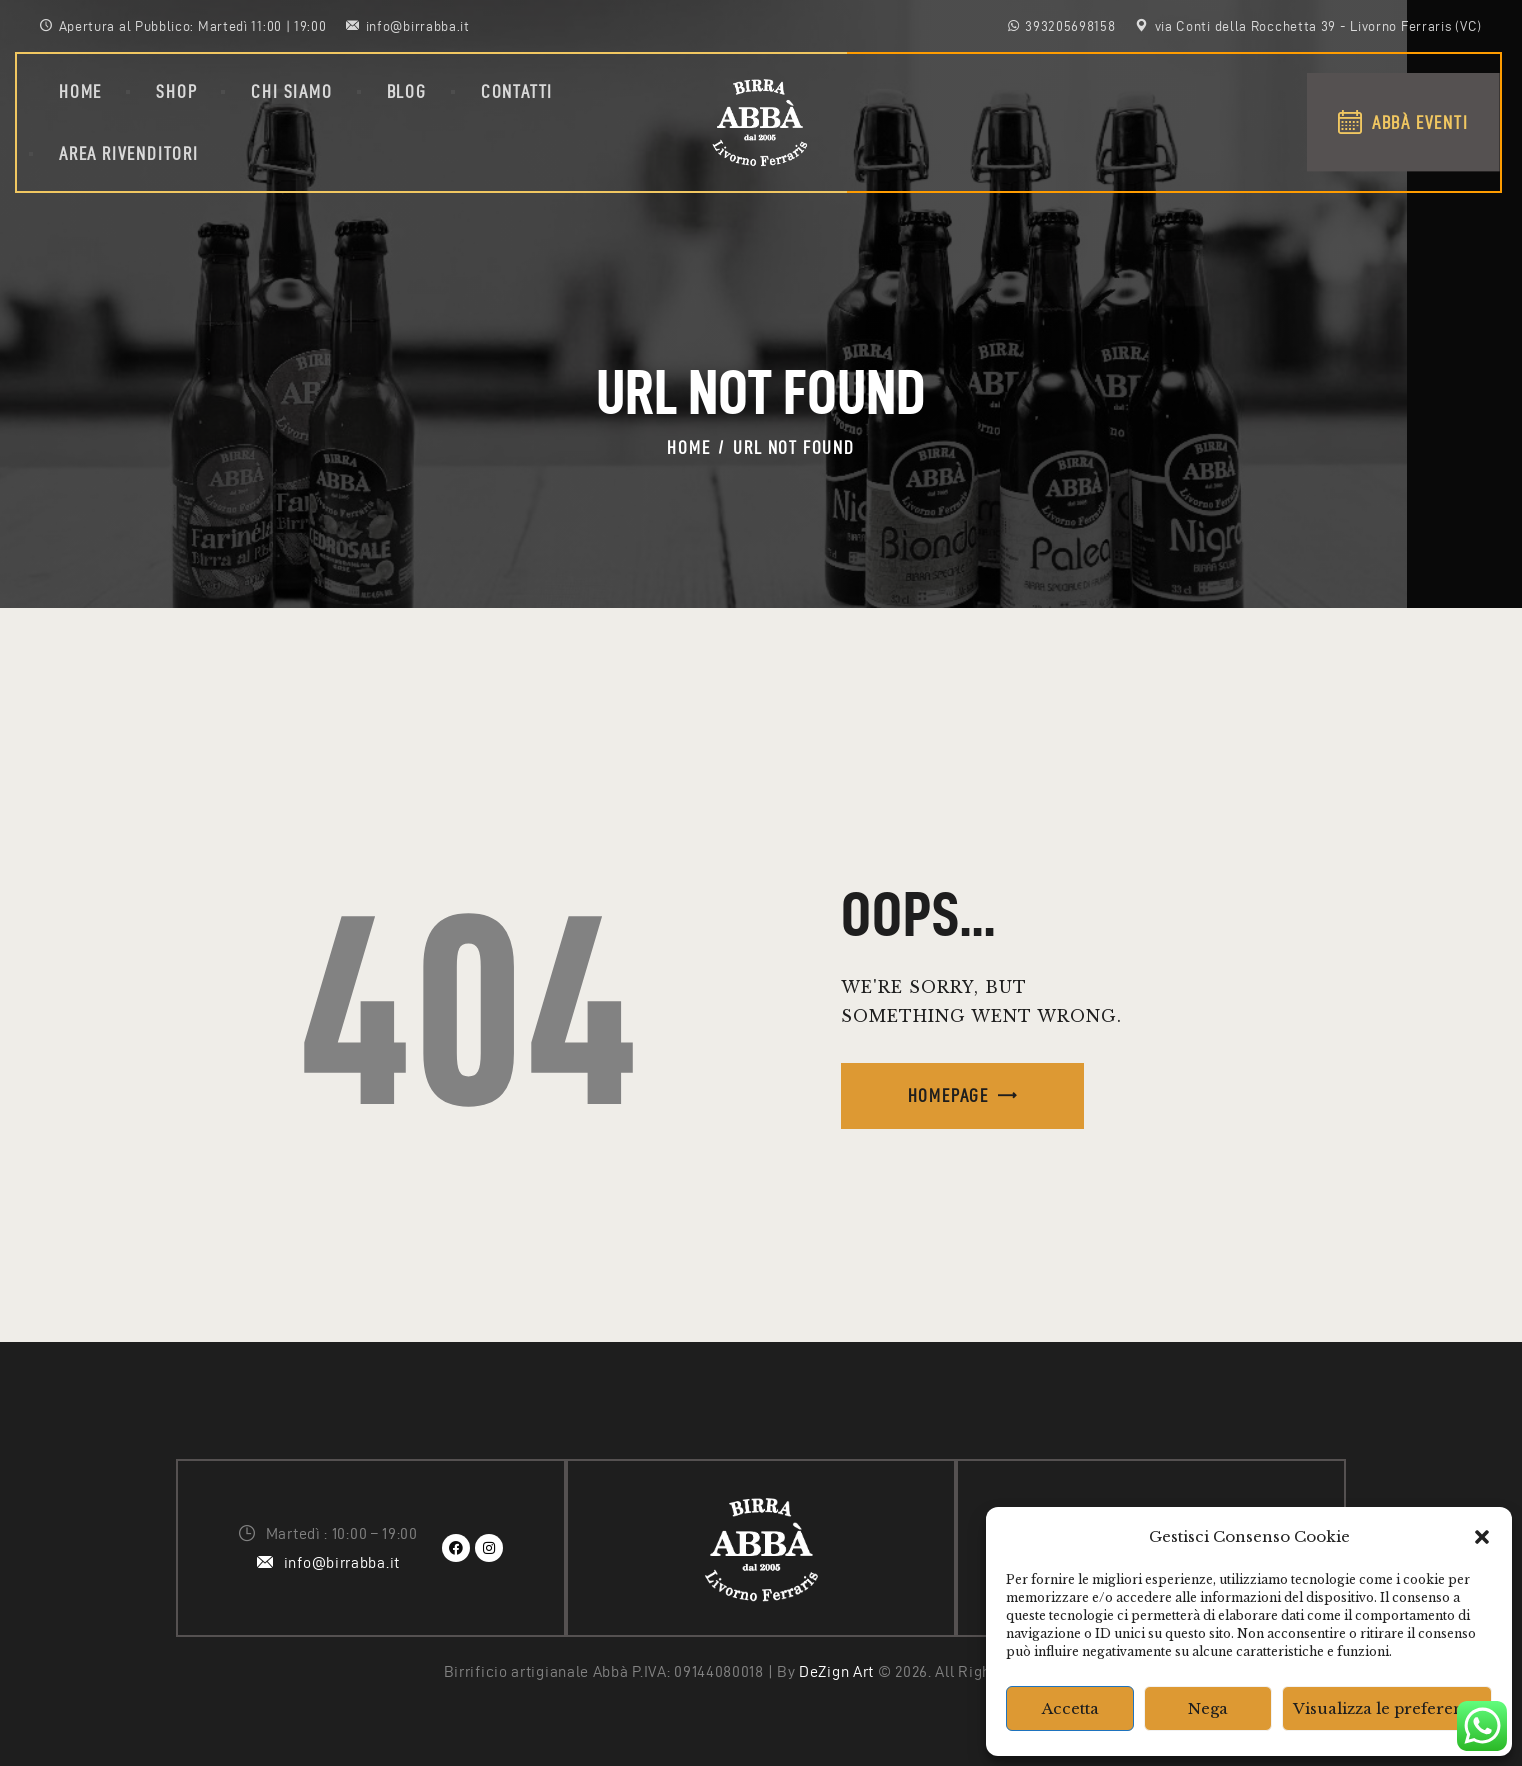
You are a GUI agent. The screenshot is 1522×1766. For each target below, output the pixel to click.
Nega (1208, 1708)
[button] (1482, 1537)
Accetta (1070, 1708)
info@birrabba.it (342, 1562)
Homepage (948, 1095)
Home (688, 447)
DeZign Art (836, 1671)
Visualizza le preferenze (1387, 1708)
